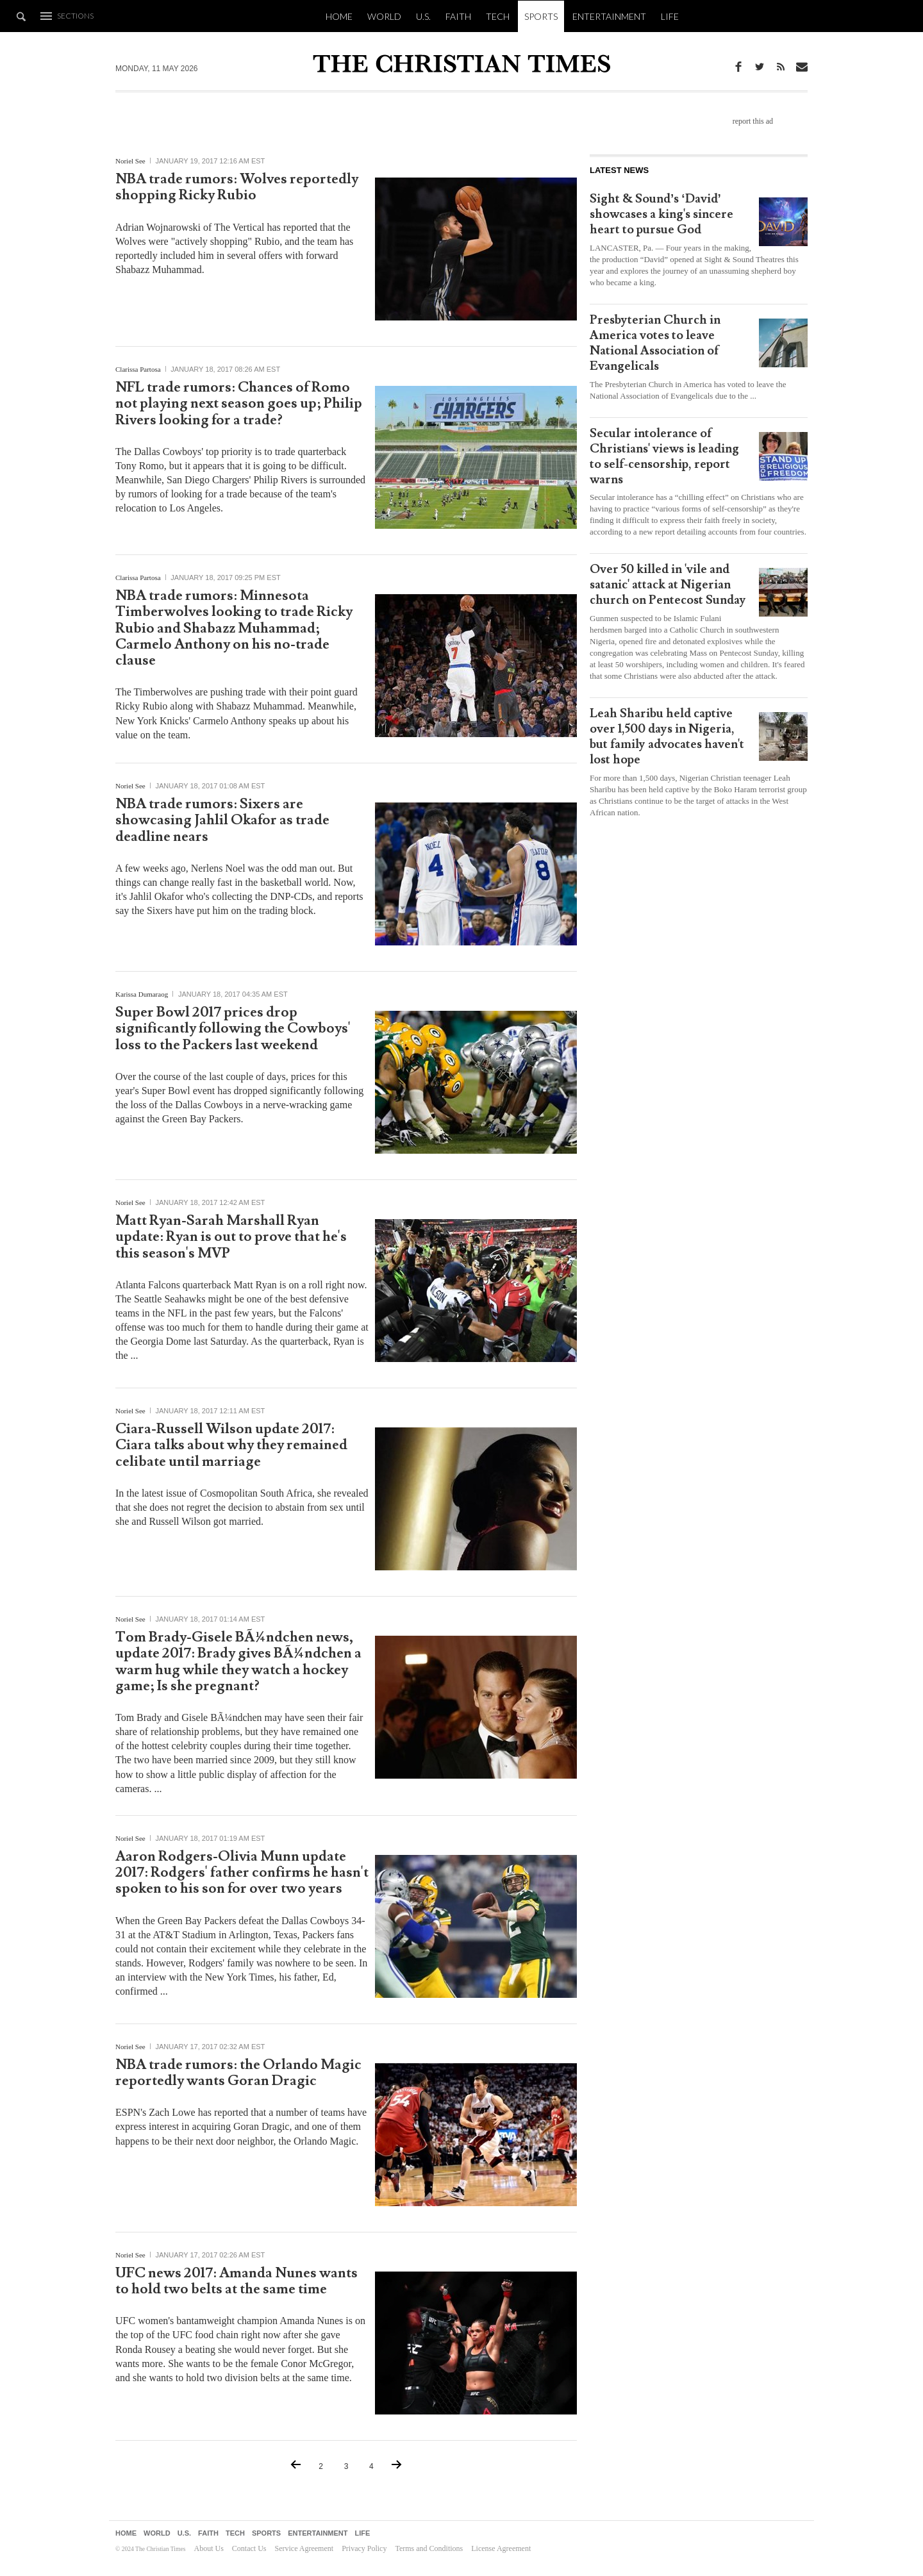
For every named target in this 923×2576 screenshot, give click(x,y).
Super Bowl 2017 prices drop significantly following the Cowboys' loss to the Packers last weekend (233, 1028)
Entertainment (609, 16)
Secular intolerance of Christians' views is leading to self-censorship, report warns (664, 456)
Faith (458, 16)
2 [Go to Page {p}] (321, 2466)
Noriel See (130, 161)
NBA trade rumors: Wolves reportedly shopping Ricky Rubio (236, 187)
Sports (541, 16)
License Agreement (501, 2548)
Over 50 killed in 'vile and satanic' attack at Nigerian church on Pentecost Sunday (668, 584)
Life (670, 16)
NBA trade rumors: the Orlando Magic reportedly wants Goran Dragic (238, 2073)
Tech (498, 16)
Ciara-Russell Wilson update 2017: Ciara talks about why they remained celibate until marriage (231, 1445)
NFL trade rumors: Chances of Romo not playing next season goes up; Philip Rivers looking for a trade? (238, 403)
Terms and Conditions (429, 2548)
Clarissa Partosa (138, 369)
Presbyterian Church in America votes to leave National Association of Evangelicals (655, 343)
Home (339, 16)
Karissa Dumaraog (141, 994)
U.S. (423, 16)
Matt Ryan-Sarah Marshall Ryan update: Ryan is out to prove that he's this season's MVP (231, 1237)
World (384, 16)
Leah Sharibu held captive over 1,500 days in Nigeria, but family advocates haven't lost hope (667, 736)
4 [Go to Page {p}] (371, 2466)
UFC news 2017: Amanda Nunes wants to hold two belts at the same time (236, 2281)
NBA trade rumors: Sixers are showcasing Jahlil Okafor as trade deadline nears (222, 820)
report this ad (753, 121)
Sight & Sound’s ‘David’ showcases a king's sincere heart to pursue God (661, 214)
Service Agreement (303, 2548)
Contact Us (249, 2548)
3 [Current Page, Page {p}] (346, 2466)
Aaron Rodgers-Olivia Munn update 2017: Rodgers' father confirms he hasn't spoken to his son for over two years (242, 1873)
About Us (208, 2548)
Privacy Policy (364, 2548)
